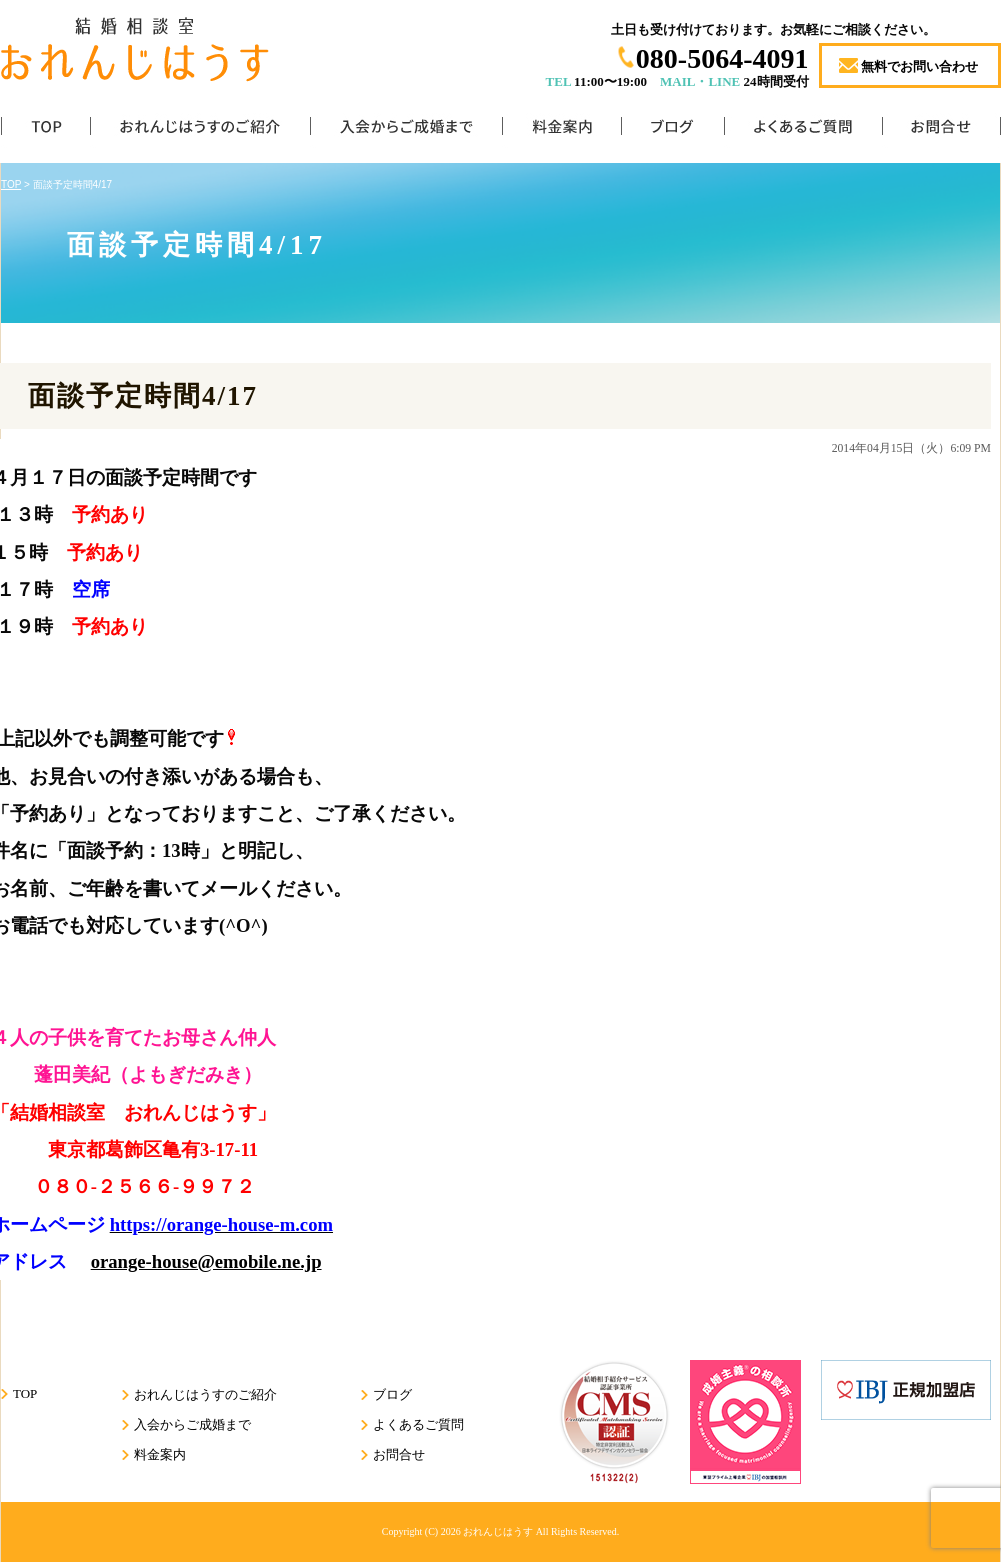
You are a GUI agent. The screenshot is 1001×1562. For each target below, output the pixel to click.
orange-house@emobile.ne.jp (206, 1261)
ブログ (672, 130)
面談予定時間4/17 (143, 396)
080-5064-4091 (722, 58)
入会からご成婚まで (406, 130)
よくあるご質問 (803, 130)
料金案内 (561, 130)
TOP (45, 130)
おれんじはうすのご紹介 (200, 130)
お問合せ (941, 130)
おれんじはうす (498, 1531)
